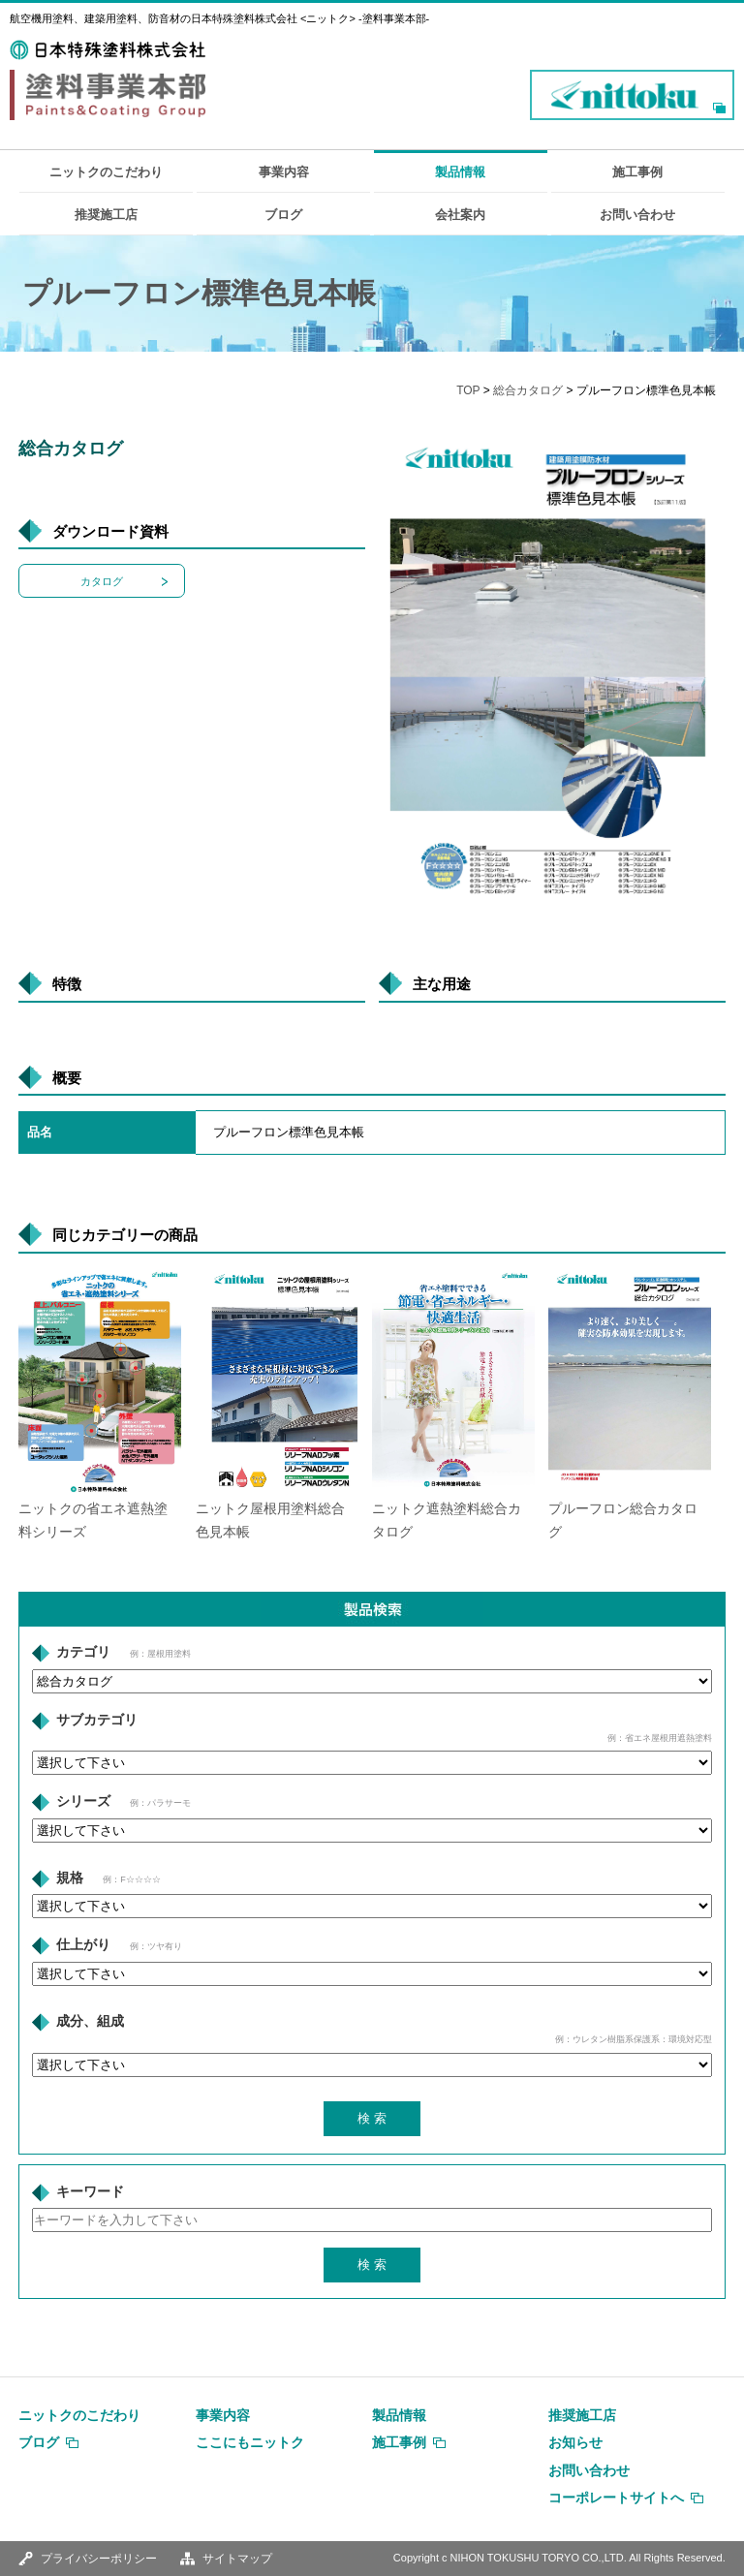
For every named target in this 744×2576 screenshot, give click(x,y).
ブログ (283, 214)
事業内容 (284, 172)
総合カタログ (528, 390)
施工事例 (637, 172)
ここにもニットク (250, 2442)
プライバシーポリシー (99, 2558)
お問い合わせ (637, 214)
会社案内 (460, 214)
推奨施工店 (106, 214)
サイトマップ (237, 2558)
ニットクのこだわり (106, 172)
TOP (468, 390)
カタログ (101, 581)
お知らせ (575, 2442)
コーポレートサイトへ (616, 2497)
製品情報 (460, 172)
